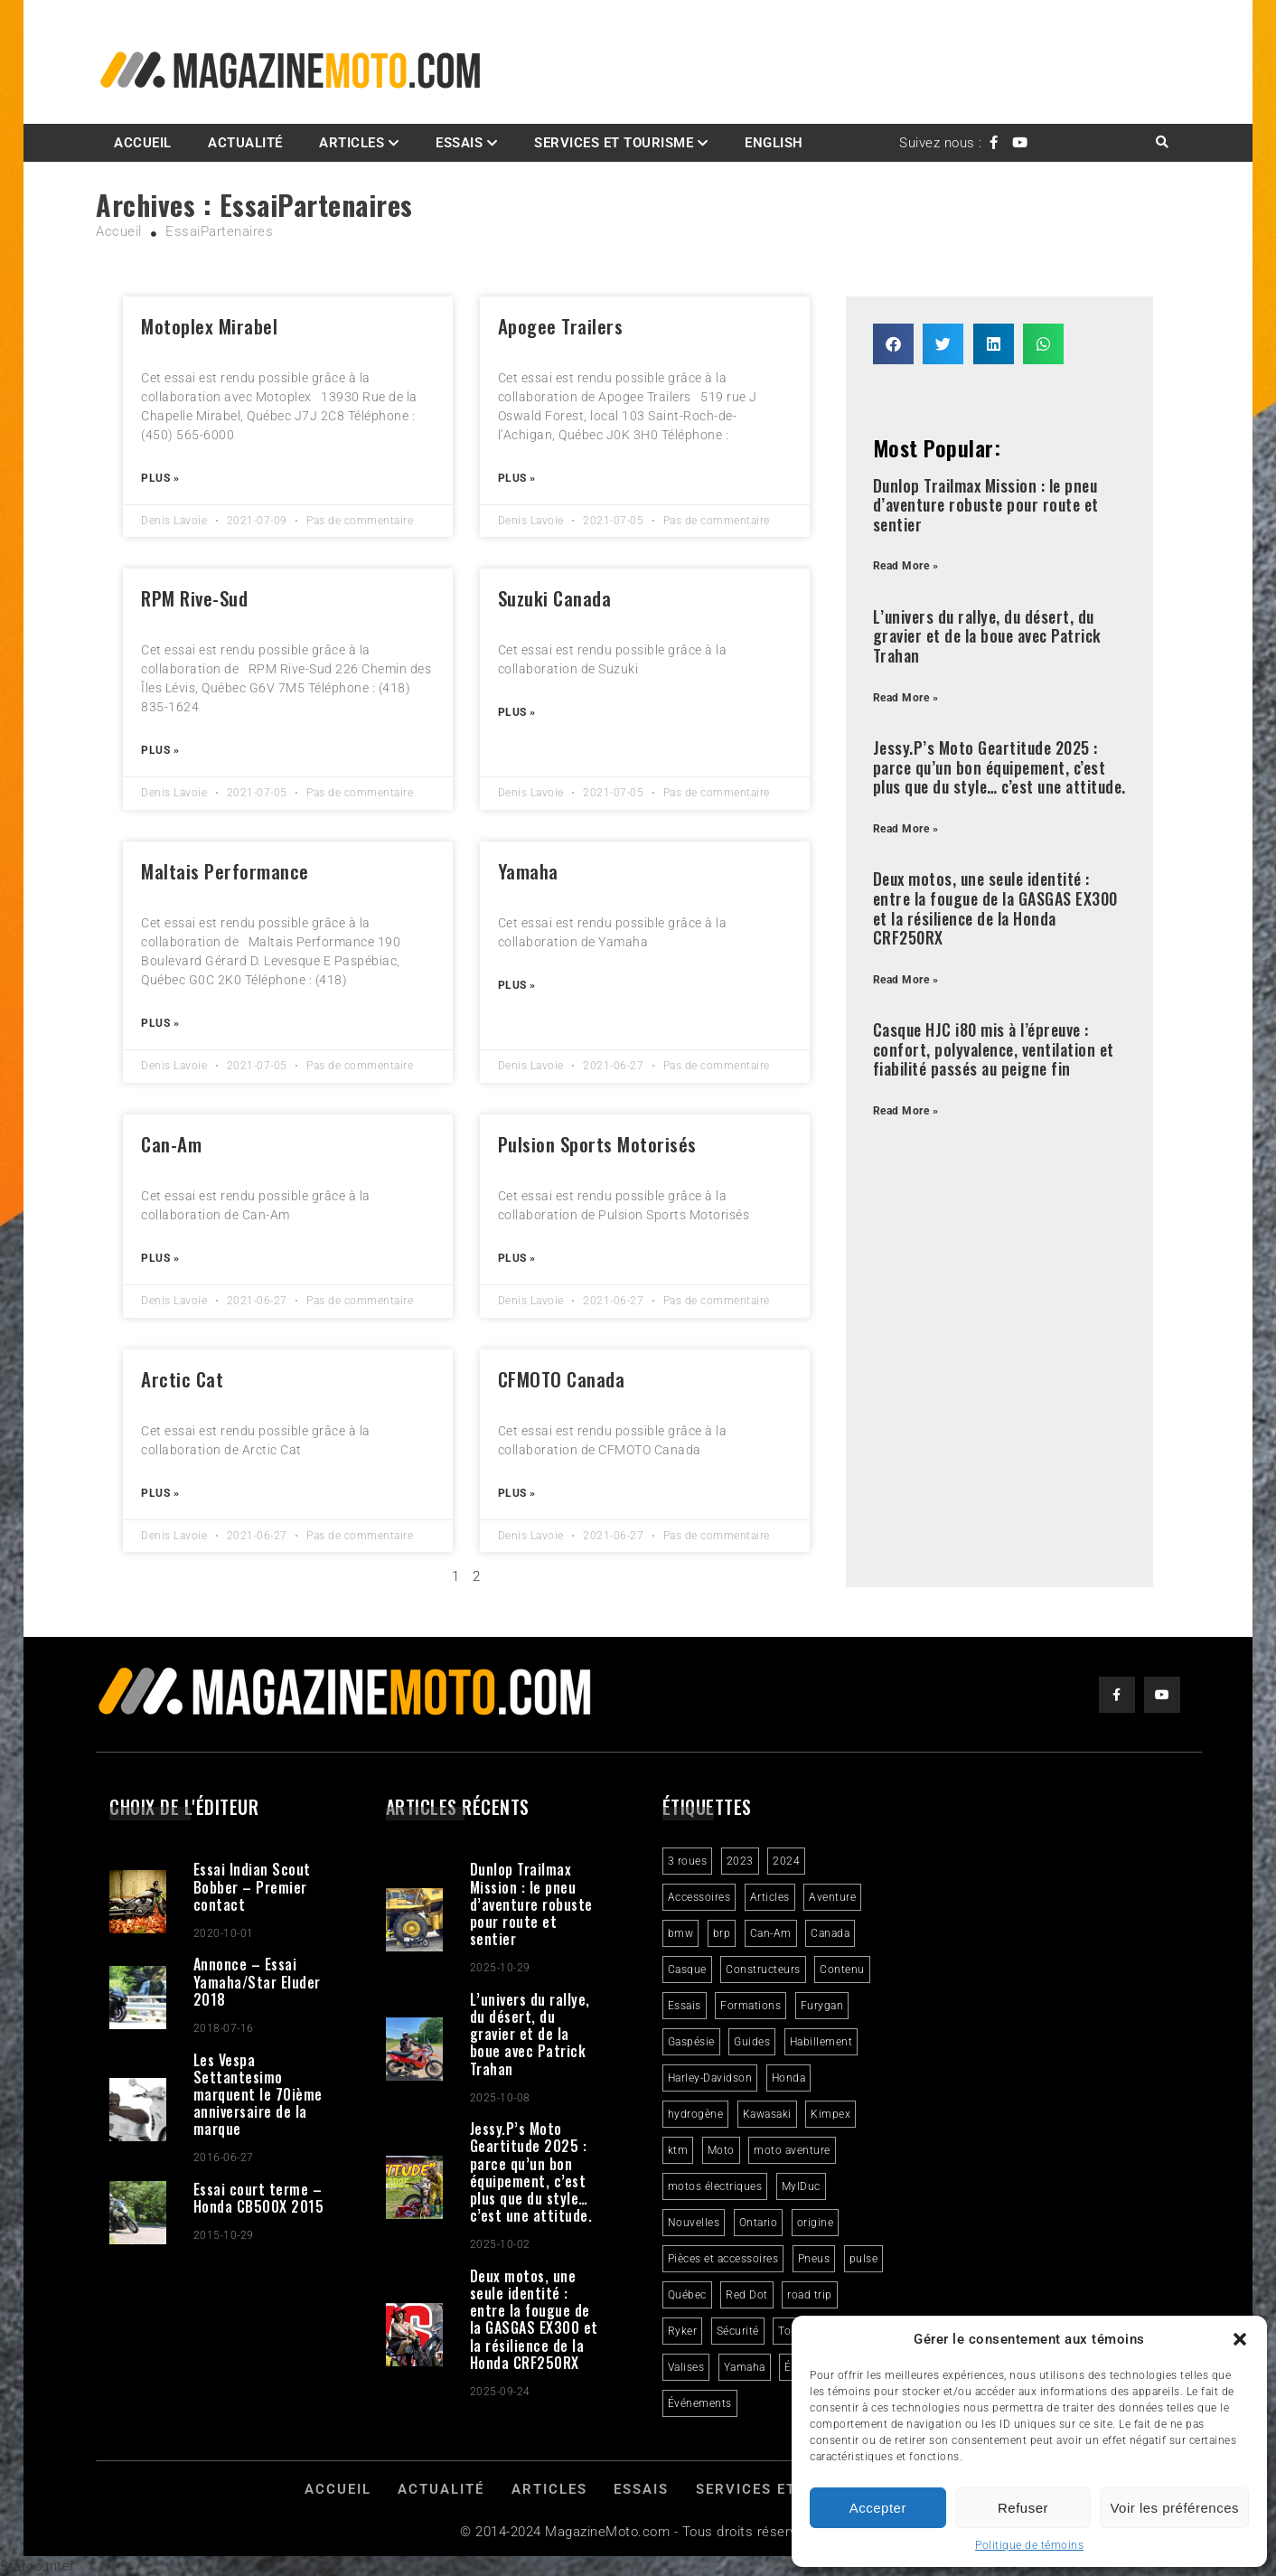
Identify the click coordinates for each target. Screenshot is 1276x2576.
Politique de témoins (1029, 2545)
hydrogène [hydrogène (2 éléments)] (696, 2114)
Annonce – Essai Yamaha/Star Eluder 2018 (257, 1981)
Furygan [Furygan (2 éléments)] (822, 2005)
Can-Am (171, 1144)
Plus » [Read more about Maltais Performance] (160, 1023)
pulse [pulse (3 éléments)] (863, 2258)
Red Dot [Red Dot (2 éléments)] (747, 2295)
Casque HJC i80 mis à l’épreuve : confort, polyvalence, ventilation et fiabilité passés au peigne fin (993, 1049)
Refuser (1023, 2507)
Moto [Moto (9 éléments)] (721, 2150)
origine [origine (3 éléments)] (815, 2222)
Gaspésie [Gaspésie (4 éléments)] (691, 2041)
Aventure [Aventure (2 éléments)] (832, 1897)
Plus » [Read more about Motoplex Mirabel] (160, 478)
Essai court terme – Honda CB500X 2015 (258, 2197)
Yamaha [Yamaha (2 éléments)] (744, 2367)
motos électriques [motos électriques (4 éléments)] (715, 2186)
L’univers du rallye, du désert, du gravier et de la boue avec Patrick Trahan (987, 636)
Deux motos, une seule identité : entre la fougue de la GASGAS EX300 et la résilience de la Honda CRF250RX (995, 908)
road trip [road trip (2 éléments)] (809, 2295)
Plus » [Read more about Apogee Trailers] (517, 478)
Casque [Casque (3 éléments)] (687, 1969)
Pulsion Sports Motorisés (597, 1144)
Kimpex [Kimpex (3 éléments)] (830, 2114)
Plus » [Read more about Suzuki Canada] (517, 712)
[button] (1240, 2339)
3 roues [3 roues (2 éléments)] (688, 1861)
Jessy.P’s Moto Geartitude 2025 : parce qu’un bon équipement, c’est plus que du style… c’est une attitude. (999, 767)
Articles (351, 143)
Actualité (245, 143)
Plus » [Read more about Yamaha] (517, 985)
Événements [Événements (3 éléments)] (700, 2403)
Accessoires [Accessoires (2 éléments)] (699, 1897)
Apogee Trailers (561, 326)
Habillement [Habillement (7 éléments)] (821, 2041)
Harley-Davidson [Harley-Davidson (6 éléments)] (710, 2078)
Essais (459, 143)
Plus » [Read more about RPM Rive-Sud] (160, 750)
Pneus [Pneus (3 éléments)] (814, 2258)
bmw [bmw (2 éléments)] (681, 1933)
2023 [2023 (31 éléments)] (740, 1861)
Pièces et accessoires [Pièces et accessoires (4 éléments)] (723, 2258)
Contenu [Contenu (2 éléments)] (842, 1969)
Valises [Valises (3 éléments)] (686, 2367)
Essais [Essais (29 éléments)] (684, 2005)
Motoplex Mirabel (209, 326)
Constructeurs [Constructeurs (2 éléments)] (763, 1969)
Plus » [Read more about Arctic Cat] (160, 1493)
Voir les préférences (1174, 2507)
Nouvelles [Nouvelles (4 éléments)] (694, 2222)
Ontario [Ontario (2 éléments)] (758, 2222)
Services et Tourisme (613, 143)
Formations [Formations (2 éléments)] (750, 2005)
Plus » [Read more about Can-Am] (160, 1258)
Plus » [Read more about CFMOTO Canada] (517, 1493)
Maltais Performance (225, 871)
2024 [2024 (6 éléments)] (786, 1861)
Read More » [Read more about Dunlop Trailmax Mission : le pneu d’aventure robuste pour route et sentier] (906, 565)
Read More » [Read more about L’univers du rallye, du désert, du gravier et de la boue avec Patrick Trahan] (906, 697)
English (774, 143)
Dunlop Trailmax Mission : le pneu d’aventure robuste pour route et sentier (986, 505)
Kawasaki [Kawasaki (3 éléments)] (767, 2114)
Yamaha (528, 871)
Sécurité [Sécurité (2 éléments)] (738, 2331)
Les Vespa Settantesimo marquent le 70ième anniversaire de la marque (258, 2094)
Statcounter (37, 2566)
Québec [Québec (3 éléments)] (687, 2295)
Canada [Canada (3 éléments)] (830, 1933)
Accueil (143, 143)
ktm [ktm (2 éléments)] (678, 2150)
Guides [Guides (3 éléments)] (752, 2041)
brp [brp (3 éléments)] (722, 1933)
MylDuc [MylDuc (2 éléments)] (801, 2186)
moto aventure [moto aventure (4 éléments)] (792, 2150)
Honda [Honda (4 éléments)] (789, 2078)
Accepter (877, 2507)
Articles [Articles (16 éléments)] (770, 1897)
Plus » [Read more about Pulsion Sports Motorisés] (517, 1258)
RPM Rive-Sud (194, 598)
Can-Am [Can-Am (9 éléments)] (771, 1933)
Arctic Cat (182, 1379)
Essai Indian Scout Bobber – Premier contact (252, 1886)
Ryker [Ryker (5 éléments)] (683, 2331)
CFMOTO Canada (561, 1379)
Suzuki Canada (555, 598)
